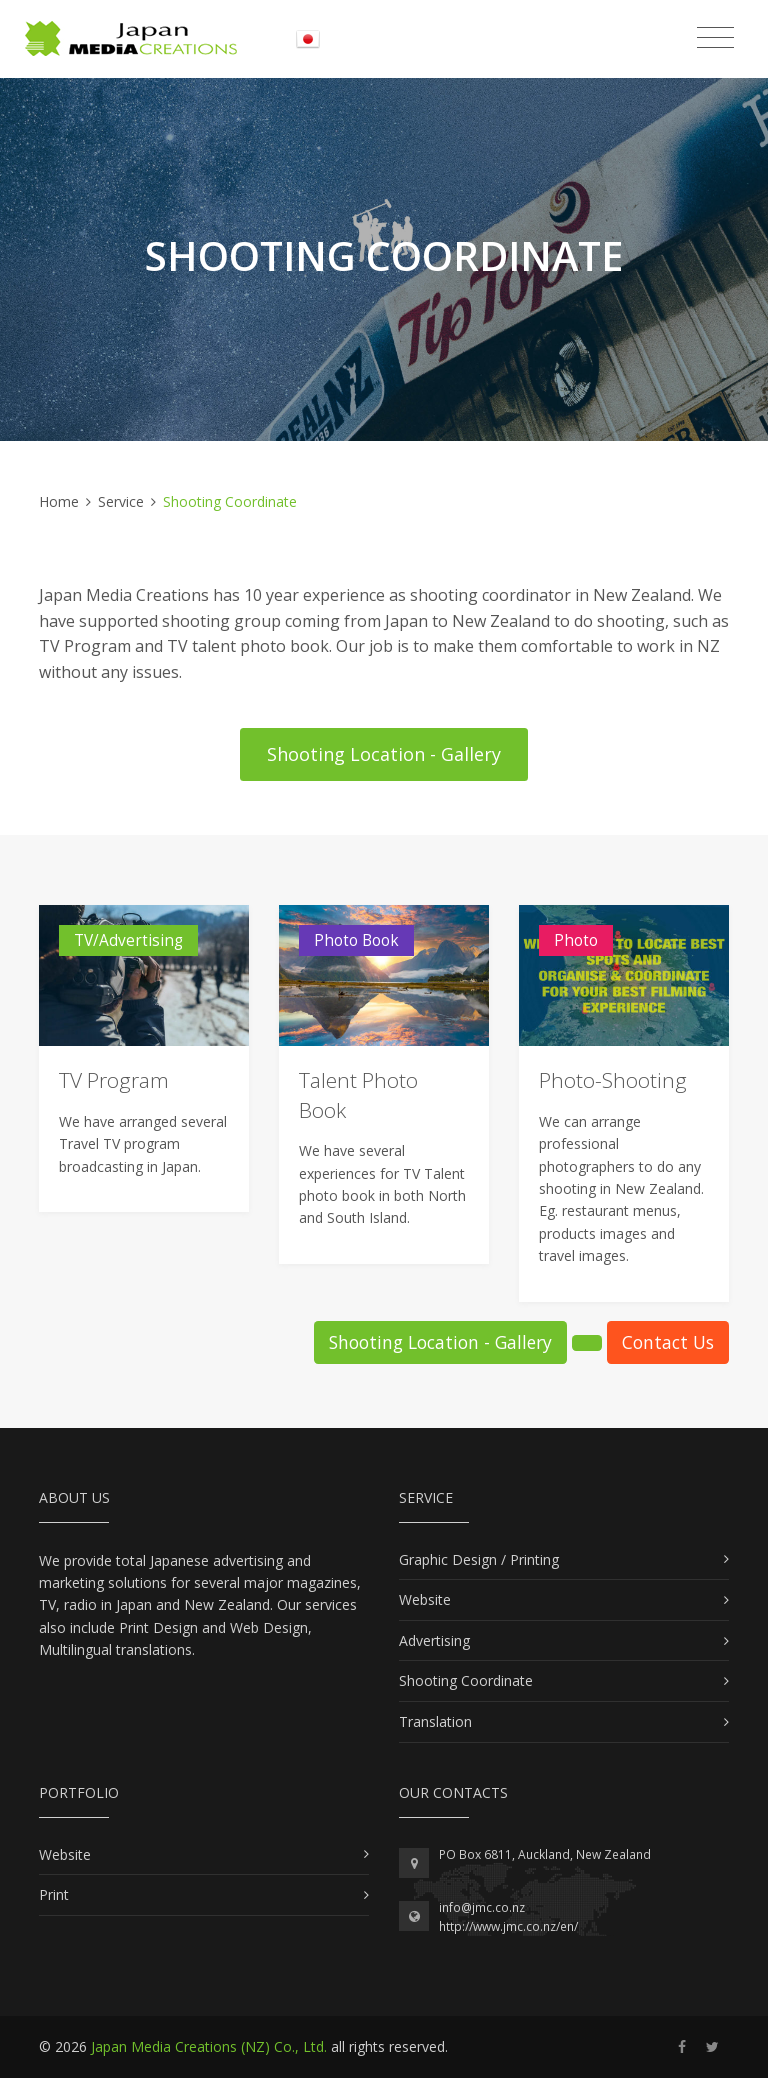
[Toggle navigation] (715, 38)
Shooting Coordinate (466, 1680)
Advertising (434, 1640)
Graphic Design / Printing (479, 1559)
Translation (435, 1721)
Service (121, 501)
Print (54, 1894)
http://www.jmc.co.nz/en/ (508, 1926)
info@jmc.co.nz (482, 1907)
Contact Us (668, 1342)
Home (59, 501)
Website (425, 1599)
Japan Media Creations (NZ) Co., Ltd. (209, 2046)
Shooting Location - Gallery (384, 754)
